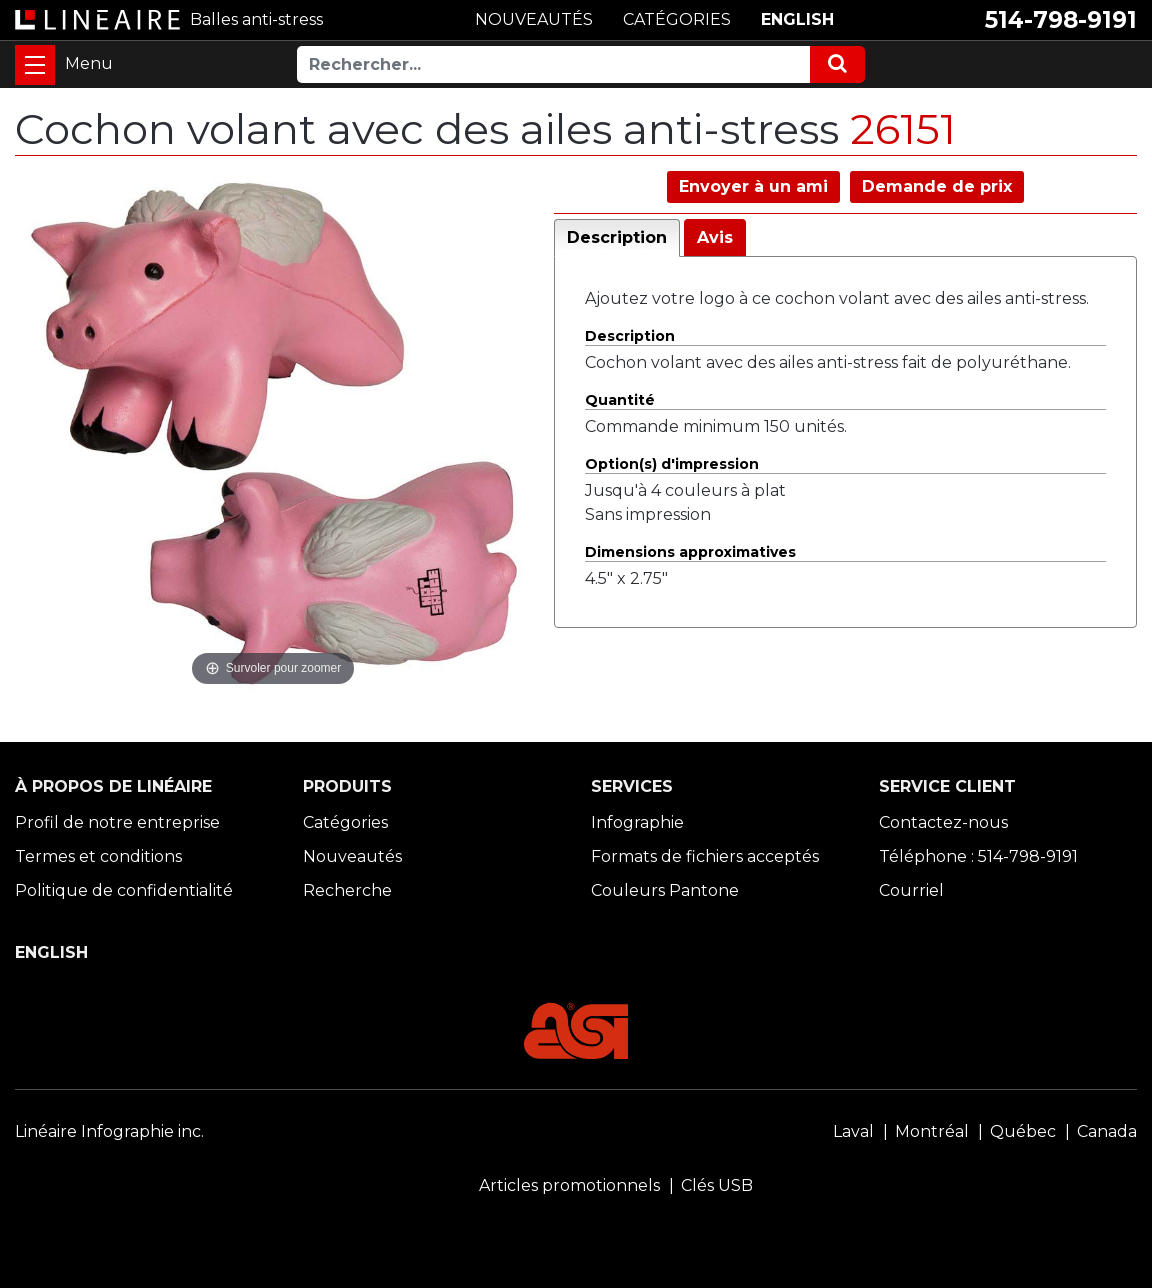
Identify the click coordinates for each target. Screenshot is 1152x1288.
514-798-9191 (1061, 20)
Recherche (347, 890)
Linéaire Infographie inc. (109, 1131)
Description (617, 237)
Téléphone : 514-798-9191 (978, 856)
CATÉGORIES (677, 19)
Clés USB (717, 1185)
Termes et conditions (98, 856)
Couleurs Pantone (665, 890)
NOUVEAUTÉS (534, 19)
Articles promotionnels (569, 1185)
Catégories (345, 822)
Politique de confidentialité (124, 890)
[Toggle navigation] (35, 65)
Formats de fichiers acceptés (705, 856)
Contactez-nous (943, 822)
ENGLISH (797, 19)
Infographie (637, 822)
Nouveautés (352, 856)
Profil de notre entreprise (117, 822)
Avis (715, 237)
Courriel (911, 890)
